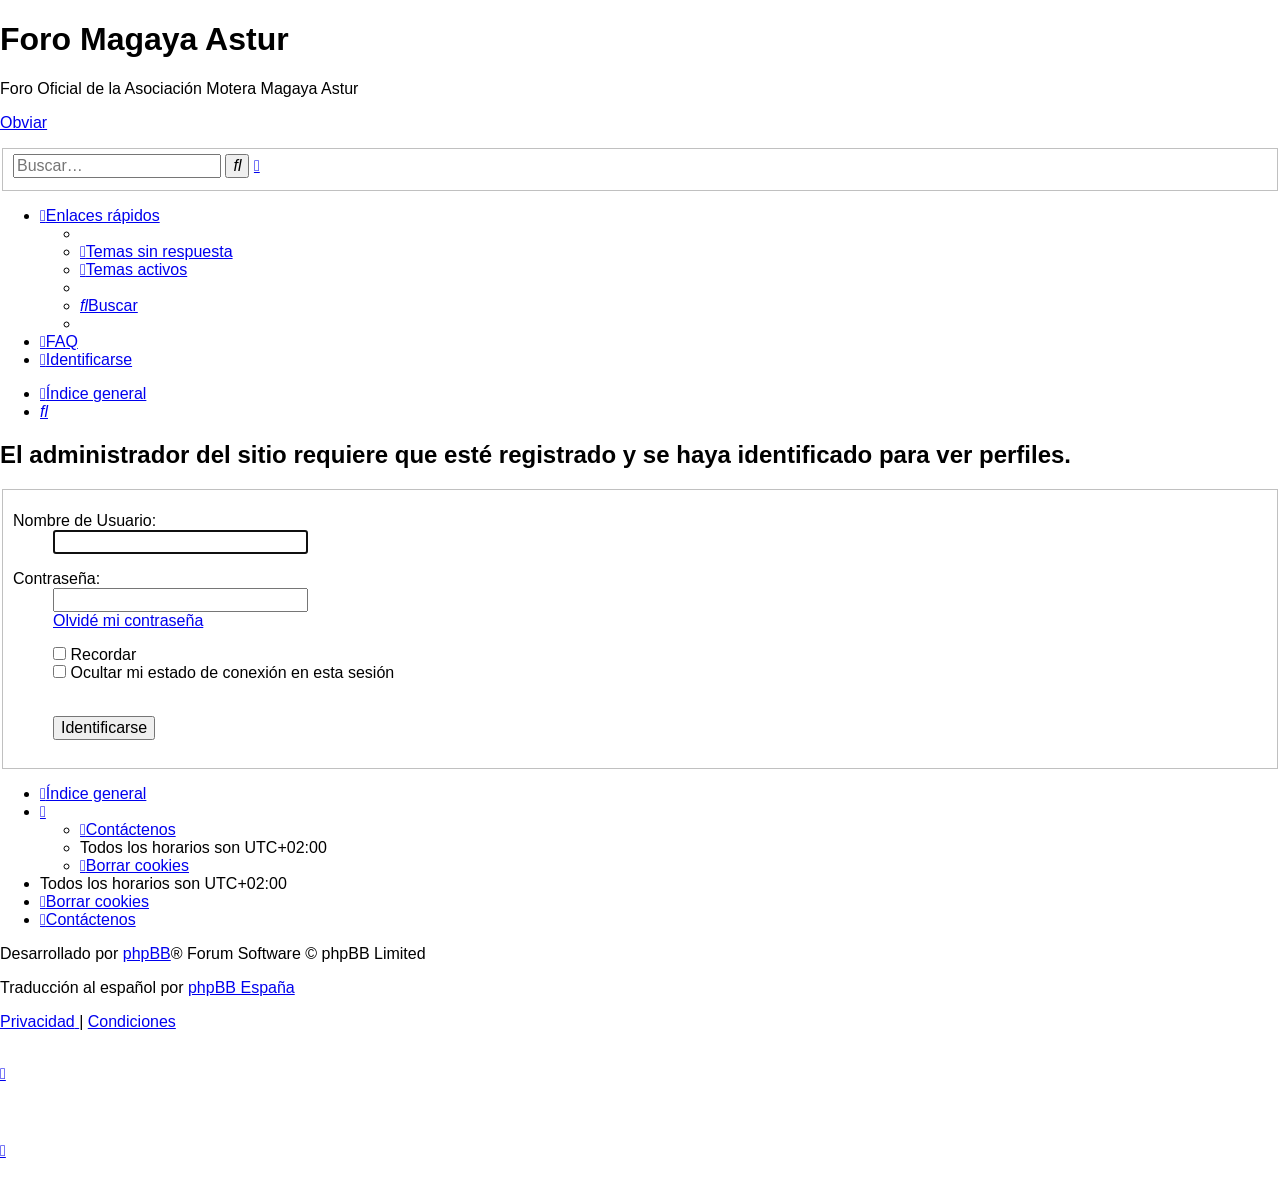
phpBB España (241, 987)
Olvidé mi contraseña (128, 620)
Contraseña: (56, 578)
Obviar (23, 122)
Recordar (94, 654)
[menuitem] (156, 251)
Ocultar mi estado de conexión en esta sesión (223, 672)
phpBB (147, 953)
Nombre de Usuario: (84, 520)
